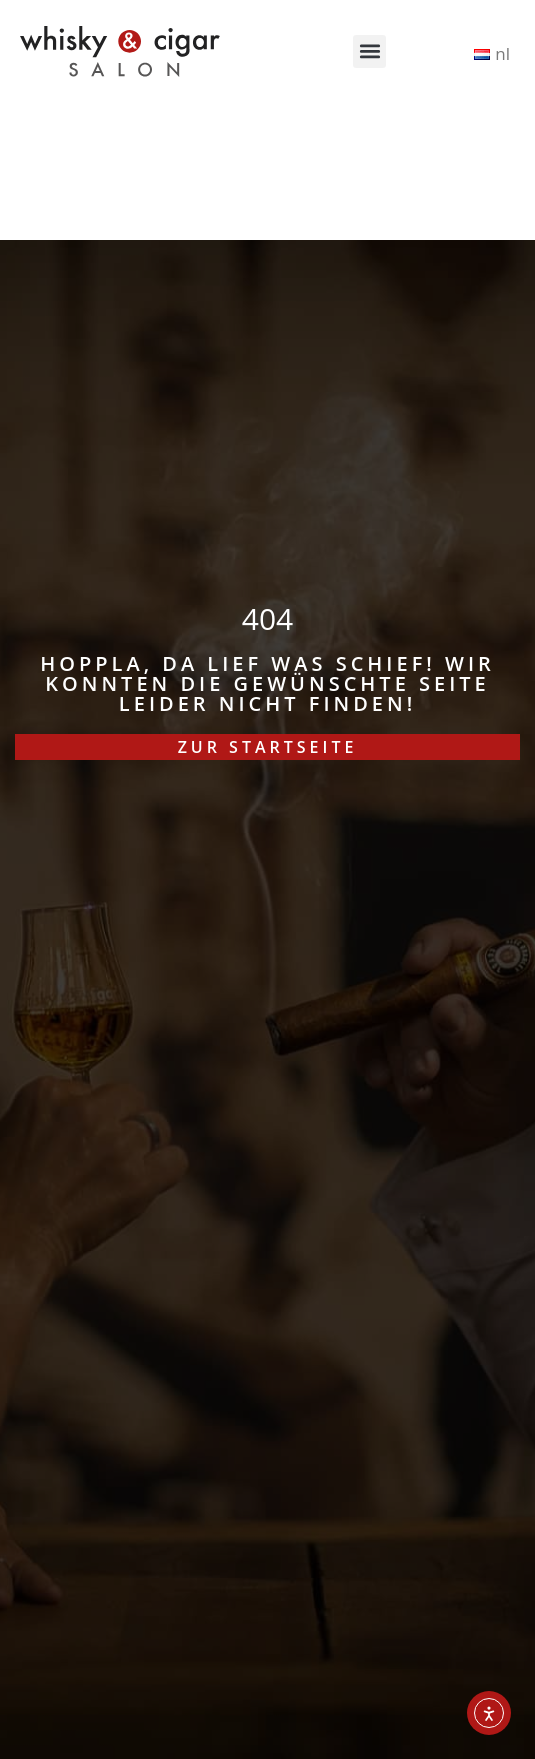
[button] (369, 51)
